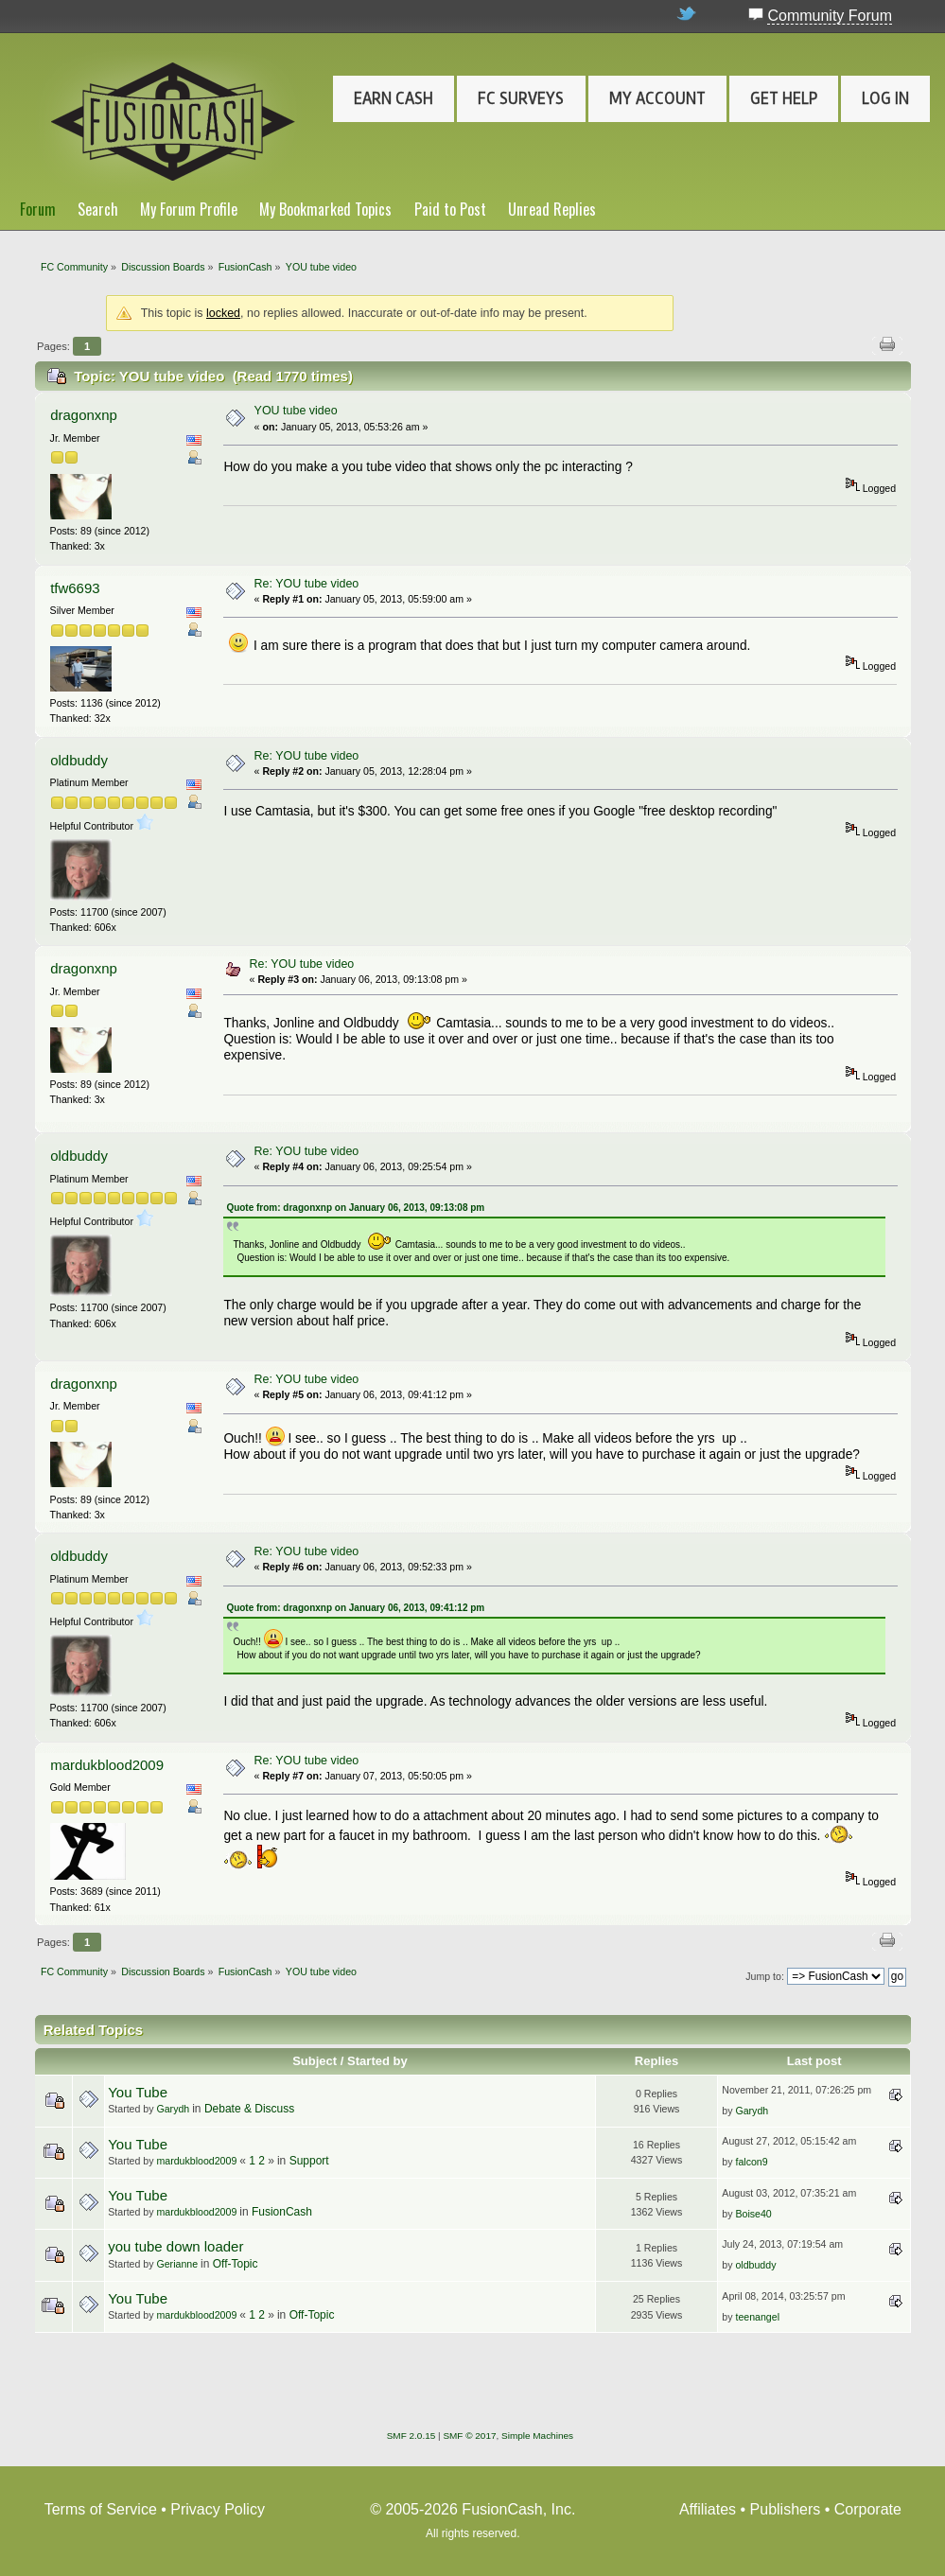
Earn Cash (393, 98)
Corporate (867, 2509)
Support (309, 2160)
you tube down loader (175, 2246)
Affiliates (707, 2509)
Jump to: (764, 1976)
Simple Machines (537, 2435)
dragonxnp (83, 415)
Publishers (785, 2509)
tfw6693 (74, 588)
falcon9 (751, 2161)
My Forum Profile (188, 209)
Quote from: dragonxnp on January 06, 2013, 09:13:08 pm (355, 1207)
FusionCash (282, 2211)
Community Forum (829, 16)
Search (98, 209)
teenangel (757, 2316)
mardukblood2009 (107, 1765)
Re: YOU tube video (306, 583)
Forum (38, 209)
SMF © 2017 (469, 2435)
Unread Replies (552, 209)
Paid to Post (450, 209)
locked (223, 313)
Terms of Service (100, 2509)
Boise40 (753, 2213)
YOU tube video (296, 410)
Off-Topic (235, 2263)
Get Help (783, 98)
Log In (885, 98)
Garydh (172, 2108)
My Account (657, 98)
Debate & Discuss (249, 2108)
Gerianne (177, 2263)
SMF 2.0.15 (411, 2435)
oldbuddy (79, 760)
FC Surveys (521, 98)
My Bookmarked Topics (325, 209)
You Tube (137, 2092)
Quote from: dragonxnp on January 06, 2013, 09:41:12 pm (355, 1608)
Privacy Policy (217, 2509)
